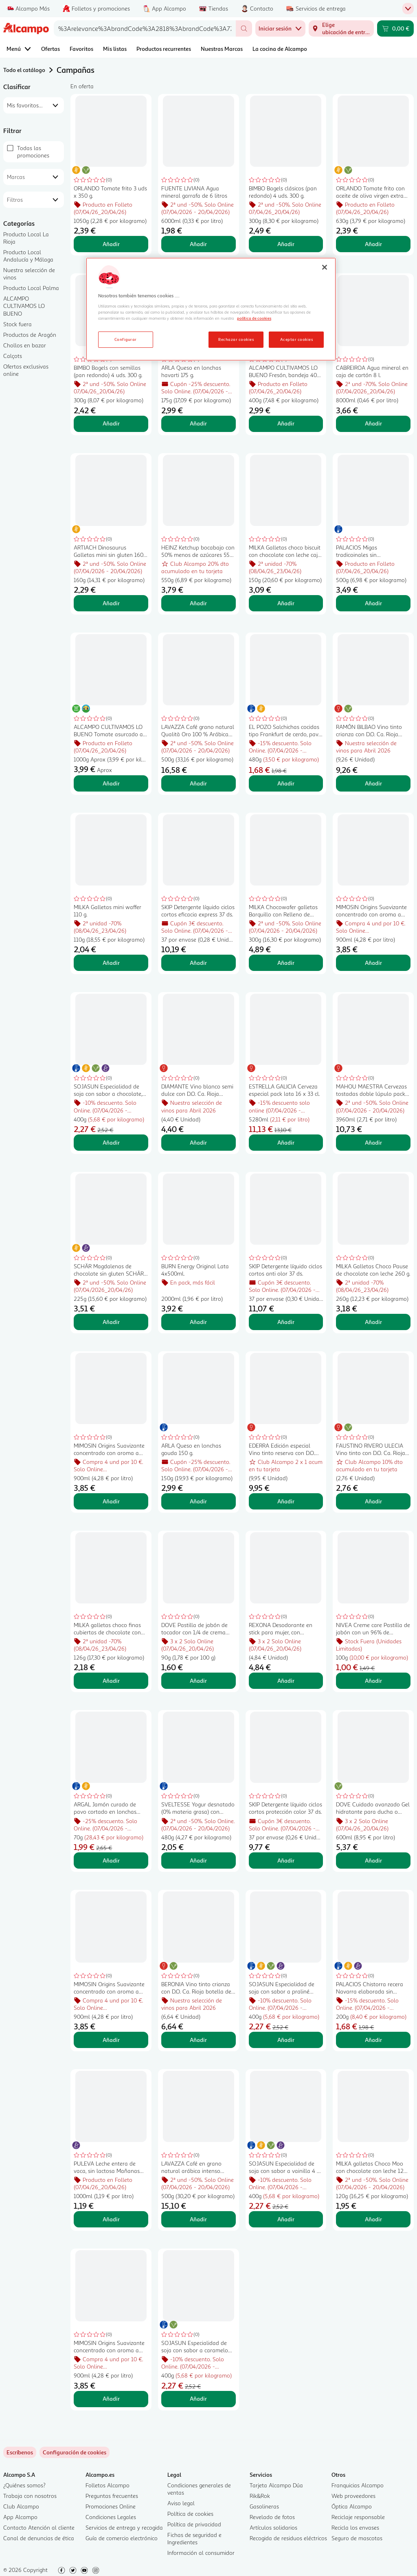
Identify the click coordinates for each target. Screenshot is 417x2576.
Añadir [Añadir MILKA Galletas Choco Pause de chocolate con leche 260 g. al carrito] (373, 1321)
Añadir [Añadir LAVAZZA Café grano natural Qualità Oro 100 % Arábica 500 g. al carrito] (198, 783)
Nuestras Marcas (222, 48)
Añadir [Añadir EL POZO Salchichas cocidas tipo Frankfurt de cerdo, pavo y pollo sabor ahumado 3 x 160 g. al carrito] (285, 783)
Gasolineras (264, 2506)
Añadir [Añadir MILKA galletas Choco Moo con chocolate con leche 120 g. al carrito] (373, 2219)
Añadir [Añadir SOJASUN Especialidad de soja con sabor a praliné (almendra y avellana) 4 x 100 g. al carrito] (285, 2039)
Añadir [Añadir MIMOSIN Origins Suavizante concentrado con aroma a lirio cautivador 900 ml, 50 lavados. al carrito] (111, 2039)
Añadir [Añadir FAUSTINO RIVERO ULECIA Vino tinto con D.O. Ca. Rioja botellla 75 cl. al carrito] (373, 1501)
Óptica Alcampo (351, 2506)
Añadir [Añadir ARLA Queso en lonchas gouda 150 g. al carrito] (198, 1501)
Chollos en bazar (24, 345)
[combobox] (144, 28)
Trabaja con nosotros (30, 2495)
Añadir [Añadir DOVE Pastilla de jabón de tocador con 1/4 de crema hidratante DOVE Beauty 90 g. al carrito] (198, 1680)
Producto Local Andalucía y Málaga (28, 256)
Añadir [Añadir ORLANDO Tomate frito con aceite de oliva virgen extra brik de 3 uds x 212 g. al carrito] (373, 243)
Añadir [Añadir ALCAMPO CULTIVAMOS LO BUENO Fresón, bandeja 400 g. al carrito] (285, 423)
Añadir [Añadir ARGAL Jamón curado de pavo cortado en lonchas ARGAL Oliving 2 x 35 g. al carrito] (111, 1860)
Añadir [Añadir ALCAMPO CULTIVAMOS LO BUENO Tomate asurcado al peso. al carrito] (111, 783)
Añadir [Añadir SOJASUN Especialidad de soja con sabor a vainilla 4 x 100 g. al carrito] (285, 2219)
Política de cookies (190, 2513)
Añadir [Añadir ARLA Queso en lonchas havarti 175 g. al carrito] (198, 423)
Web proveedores (353, 2495)
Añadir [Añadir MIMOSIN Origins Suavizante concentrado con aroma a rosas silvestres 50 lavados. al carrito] (111, 1501)
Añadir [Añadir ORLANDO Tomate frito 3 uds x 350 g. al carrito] (111, 243)
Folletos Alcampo (107, 2485)
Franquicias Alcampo (357, 2485)
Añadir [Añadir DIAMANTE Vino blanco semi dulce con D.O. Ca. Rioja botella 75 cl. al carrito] (198, 1142)
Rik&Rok (260, 2495)
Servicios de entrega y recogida (124, 2527)
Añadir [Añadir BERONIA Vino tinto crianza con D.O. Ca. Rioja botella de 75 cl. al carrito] (198, 2039)
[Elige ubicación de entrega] (341, 28)
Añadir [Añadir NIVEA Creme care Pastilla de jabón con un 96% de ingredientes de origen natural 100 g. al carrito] (373, 1680)
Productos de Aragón (29, 334)
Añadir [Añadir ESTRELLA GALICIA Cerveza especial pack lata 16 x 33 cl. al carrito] (285, 1142)
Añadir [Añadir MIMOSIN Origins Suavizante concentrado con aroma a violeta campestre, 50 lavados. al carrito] (111, 2398)
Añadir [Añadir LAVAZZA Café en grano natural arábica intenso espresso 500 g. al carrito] (198, 2219)
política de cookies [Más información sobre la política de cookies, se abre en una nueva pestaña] (254, 318)
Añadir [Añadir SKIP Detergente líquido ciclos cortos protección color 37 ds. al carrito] (285, 1860)
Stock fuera (17, 324)
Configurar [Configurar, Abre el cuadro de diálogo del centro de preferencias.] (125, 339)
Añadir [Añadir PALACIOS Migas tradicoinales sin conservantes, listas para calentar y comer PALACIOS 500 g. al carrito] (373, 603)
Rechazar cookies (236, 339)
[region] (211, 309)
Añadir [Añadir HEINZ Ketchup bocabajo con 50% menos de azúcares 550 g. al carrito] (198, 603)
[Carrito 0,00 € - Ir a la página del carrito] (395, 28)
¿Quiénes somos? (24, 2485)
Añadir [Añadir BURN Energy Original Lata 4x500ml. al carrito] (198, 1321)
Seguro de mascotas (356, 2538)
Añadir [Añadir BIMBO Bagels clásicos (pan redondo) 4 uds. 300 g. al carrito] (285, 243)
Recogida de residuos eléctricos (288, 2538)
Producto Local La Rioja (26, 238)
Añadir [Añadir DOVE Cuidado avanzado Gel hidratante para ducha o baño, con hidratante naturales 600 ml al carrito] (373, 1860)
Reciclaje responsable (358, 2516)
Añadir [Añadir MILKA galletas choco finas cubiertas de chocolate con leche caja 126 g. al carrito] (111, 1680)
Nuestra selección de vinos (29, 273)
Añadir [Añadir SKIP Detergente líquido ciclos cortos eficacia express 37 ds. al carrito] (198, 962)
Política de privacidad (194, 2524)
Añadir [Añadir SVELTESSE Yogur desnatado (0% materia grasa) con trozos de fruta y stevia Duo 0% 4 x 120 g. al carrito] (198, 1860)
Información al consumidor (201, 2552)
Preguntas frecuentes (112, 2495)
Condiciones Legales (111, 2516)
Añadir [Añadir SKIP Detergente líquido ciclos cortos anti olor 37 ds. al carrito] (285, 1321)
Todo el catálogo (24, 69)
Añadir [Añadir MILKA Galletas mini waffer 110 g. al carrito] (111, 962)
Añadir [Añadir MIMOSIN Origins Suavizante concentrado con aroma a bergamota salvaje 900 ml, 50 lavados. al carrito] (373, 962)
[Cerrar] (325, 267)
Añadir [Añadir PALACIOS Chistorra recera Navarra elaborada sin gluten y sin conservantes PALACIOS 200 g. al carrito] (373, 2039)
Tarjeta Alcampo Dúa (276, 2485)
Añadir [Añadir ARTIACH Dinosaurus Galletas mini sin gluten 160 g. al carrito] (111, 603)
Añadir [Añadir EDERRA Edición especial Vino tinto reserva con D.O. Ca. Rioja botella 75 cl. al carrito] (285, 1501)
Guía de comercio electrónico (122, 2538)
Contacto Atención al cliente (39, 2527)
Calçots (12, 355)
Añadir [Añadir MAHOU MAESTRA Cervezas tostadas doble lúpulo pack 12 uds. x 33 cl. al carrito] (373, 1142)
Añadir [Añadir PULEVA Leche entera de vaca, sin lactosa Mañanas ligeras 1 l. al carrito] (111, 2219)
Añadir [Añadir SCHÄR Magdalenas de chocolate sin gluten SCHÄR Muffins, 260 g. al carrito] (111, 1321)
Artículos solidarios (273, 2527)
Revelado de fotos (272, 2516)
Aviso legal (181, 2503)
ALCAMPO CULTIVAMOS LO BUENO (24, 305)
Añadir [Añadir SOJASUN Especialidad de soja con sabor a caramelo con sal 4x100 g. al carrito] (198, 2398)
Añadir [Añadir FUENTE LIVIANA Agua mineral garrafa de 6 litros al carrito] (198, 243)
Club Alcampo (21, 2506)
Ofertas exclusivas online (25, 370)
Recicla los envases (355, 2527)
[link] (75, 2452)
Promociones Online (111, 2506)
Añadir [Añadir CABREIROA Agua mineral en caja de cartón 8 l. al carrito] (373, 423)
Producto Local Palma (31, 287)
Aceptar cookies (296, 339)
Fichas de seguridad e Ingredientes (194, 2538)
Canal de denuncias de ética (38, 2538)
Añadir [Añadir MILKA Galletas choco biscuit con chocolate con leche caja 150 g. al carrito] (285, 603)
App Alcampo (20, 2516)
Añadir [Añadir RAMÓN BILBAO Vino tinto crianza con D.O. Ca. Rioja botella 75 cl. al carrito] (373, 783)
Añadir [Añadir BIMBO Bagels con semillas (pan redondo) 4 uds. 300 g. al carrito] (111, 423)
